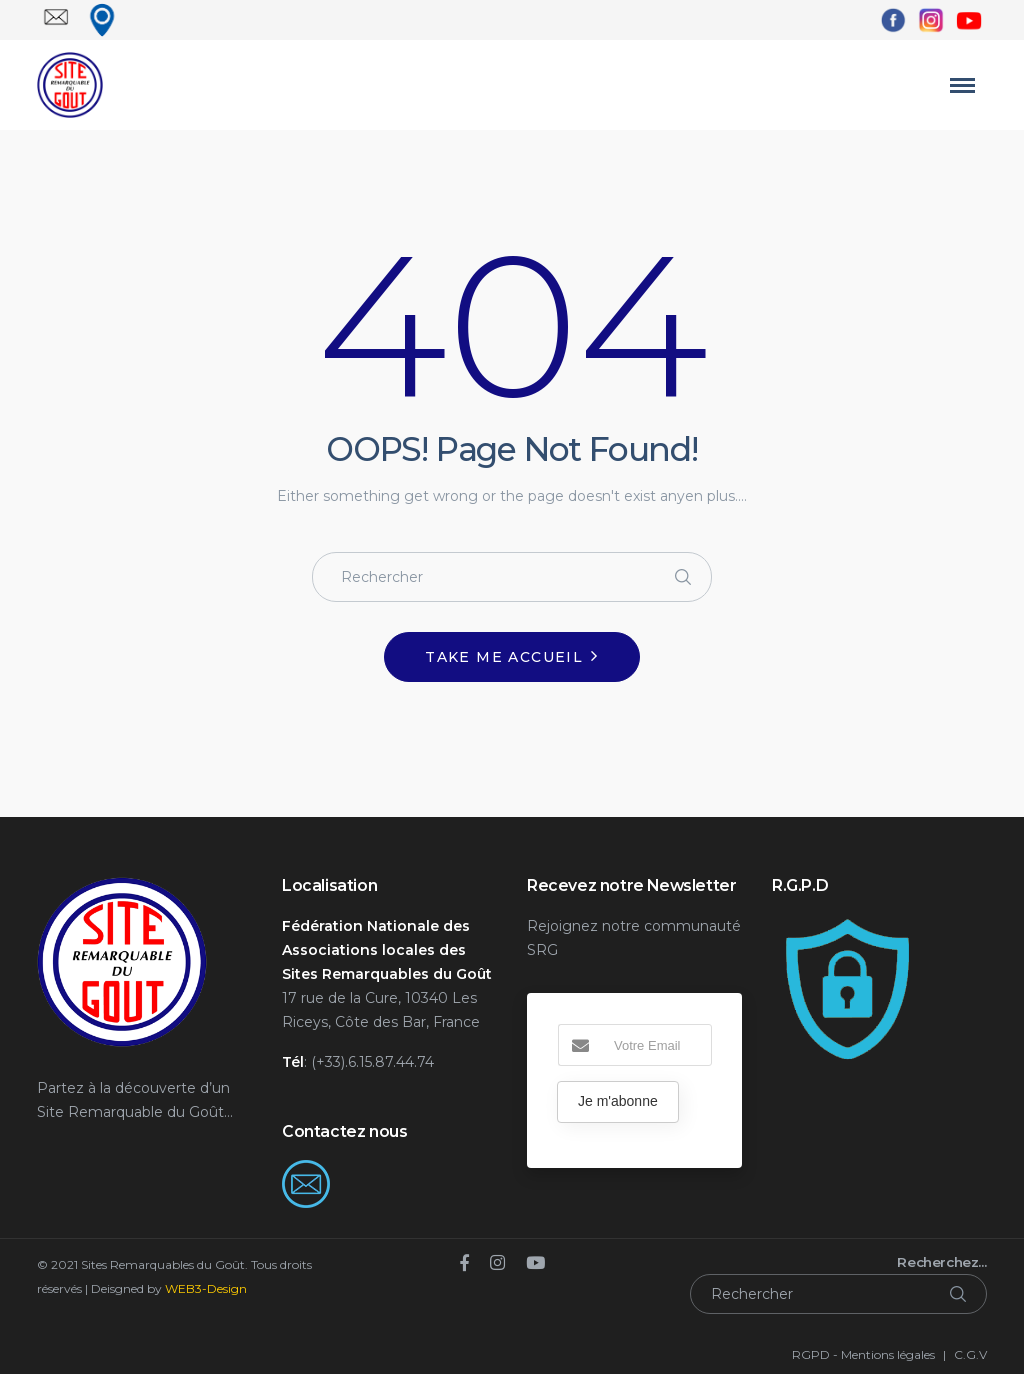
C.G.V (970, 1354)
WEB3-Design (206, 1288)
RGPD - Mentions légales (863, 1354)
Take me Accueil (504, 657)
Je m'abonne (618, 1101)
